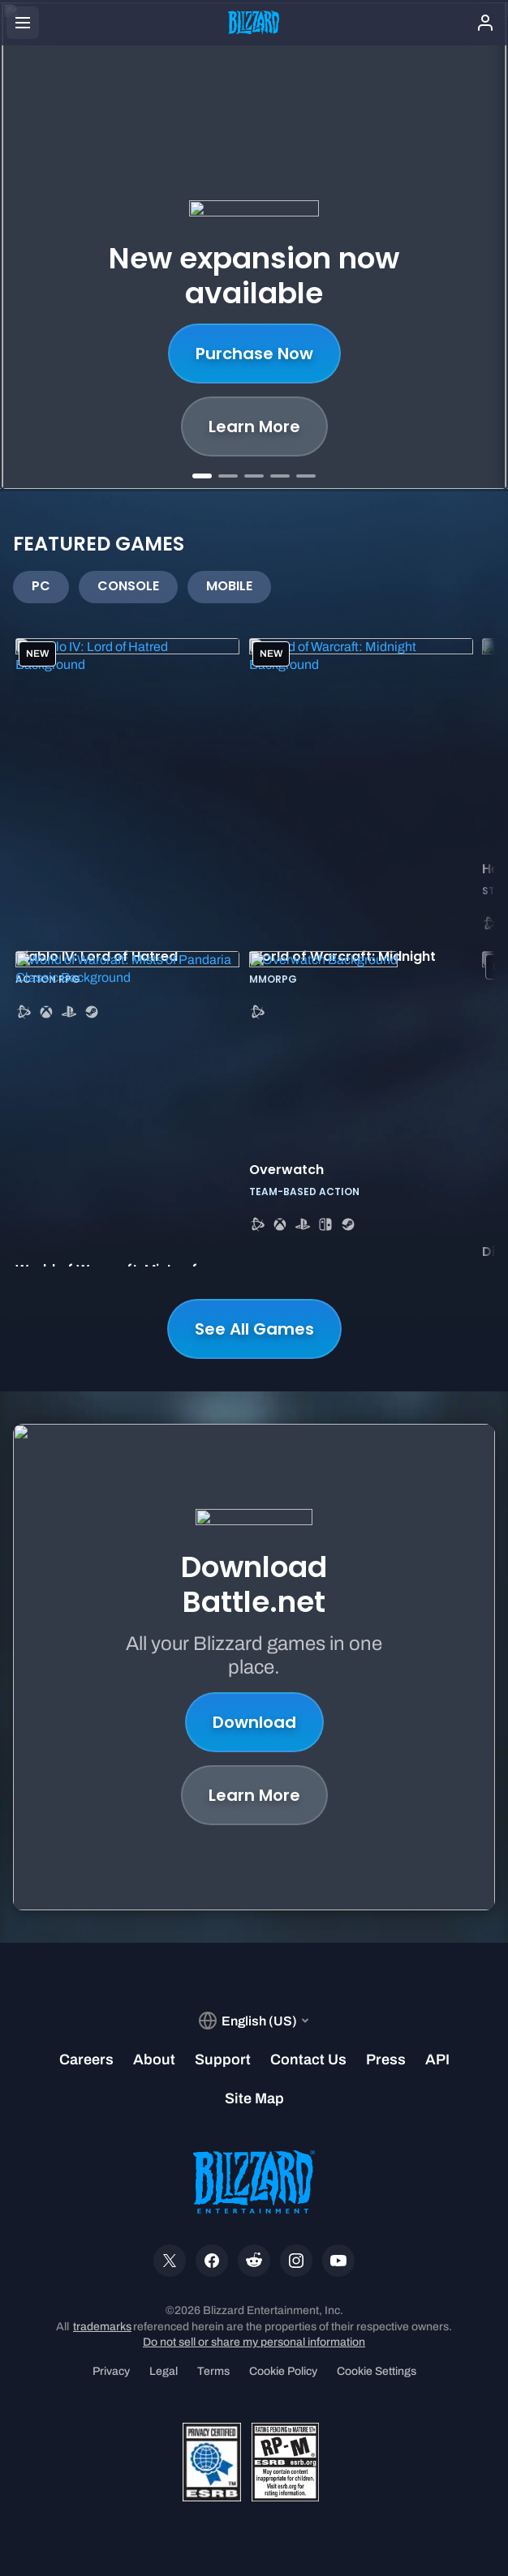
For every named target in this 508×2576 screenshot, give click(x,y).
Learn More (254, 426)
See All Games (254, 1329)
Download (254, 1722)
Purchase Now (254, 353)
